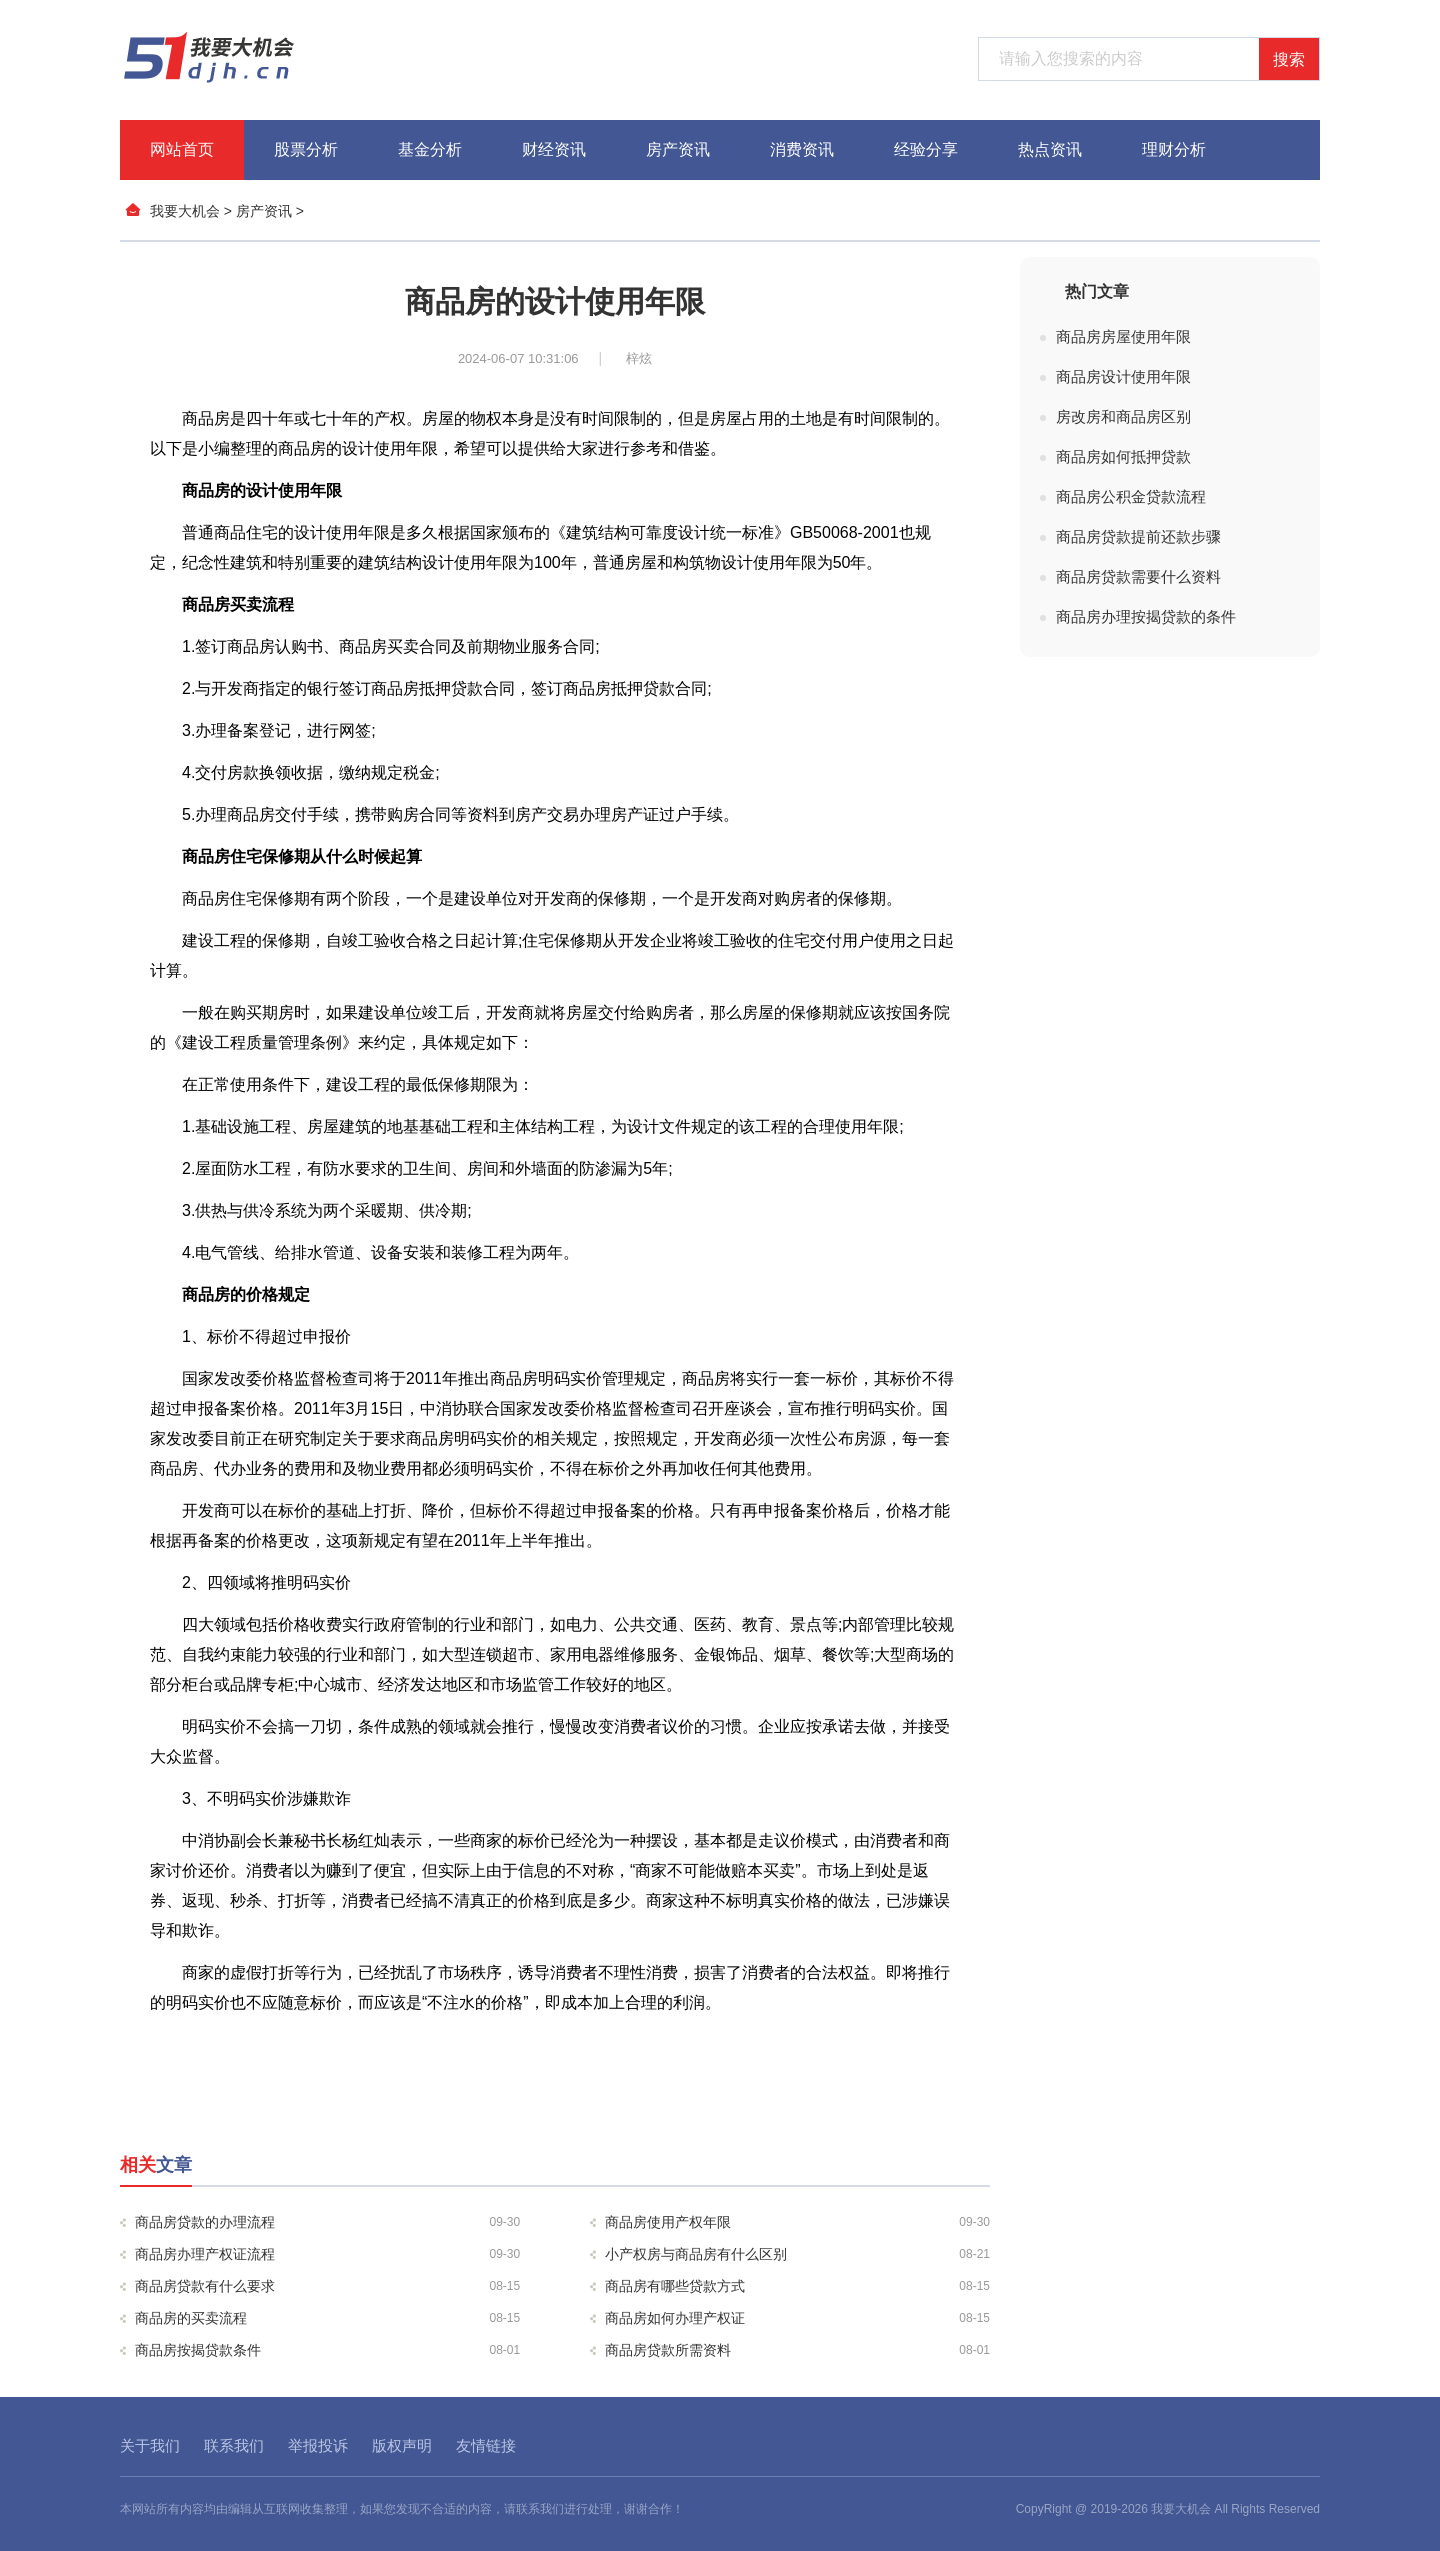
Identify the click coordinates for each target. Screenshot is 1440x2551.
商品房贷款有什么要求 (327, 2286)
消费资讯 (802, 149)
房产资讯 (678, 149)
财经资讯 (554, 149)
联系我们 (234, 2445)
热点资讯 (1050, 149)
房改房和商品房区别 (1123, 416)
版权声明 (402, 2445)
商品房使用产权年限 (797, 2222)
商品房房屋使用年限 (1123, 336)
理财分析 (1174, 149)
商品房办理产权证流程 (327, 2254)
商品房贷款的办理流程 (327, 2222)
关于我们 (150, 2445)
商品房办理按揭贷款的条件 (1146, 616)
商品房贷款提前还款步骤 (1138, 536)
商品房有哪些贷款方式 (797, 2286)
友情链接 (486, 2445)
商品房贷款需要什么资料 (1138, 576)
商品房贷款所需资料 (797, 2350)
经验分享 (926, 149)
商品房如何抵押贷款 (1123, 456)
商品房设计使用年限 (1123, 376)
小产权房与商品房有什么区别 (797, 2254)
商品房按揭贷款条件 (327, 2350)
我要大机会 (185, 211)
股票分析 (306, 149)
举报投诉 (318, 2445)
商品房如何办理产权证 (797, 2318)
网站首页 (182, 149)
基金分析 (430, 149)
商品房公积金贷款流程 (1131, 496)
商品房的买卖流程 (327, 2318)
